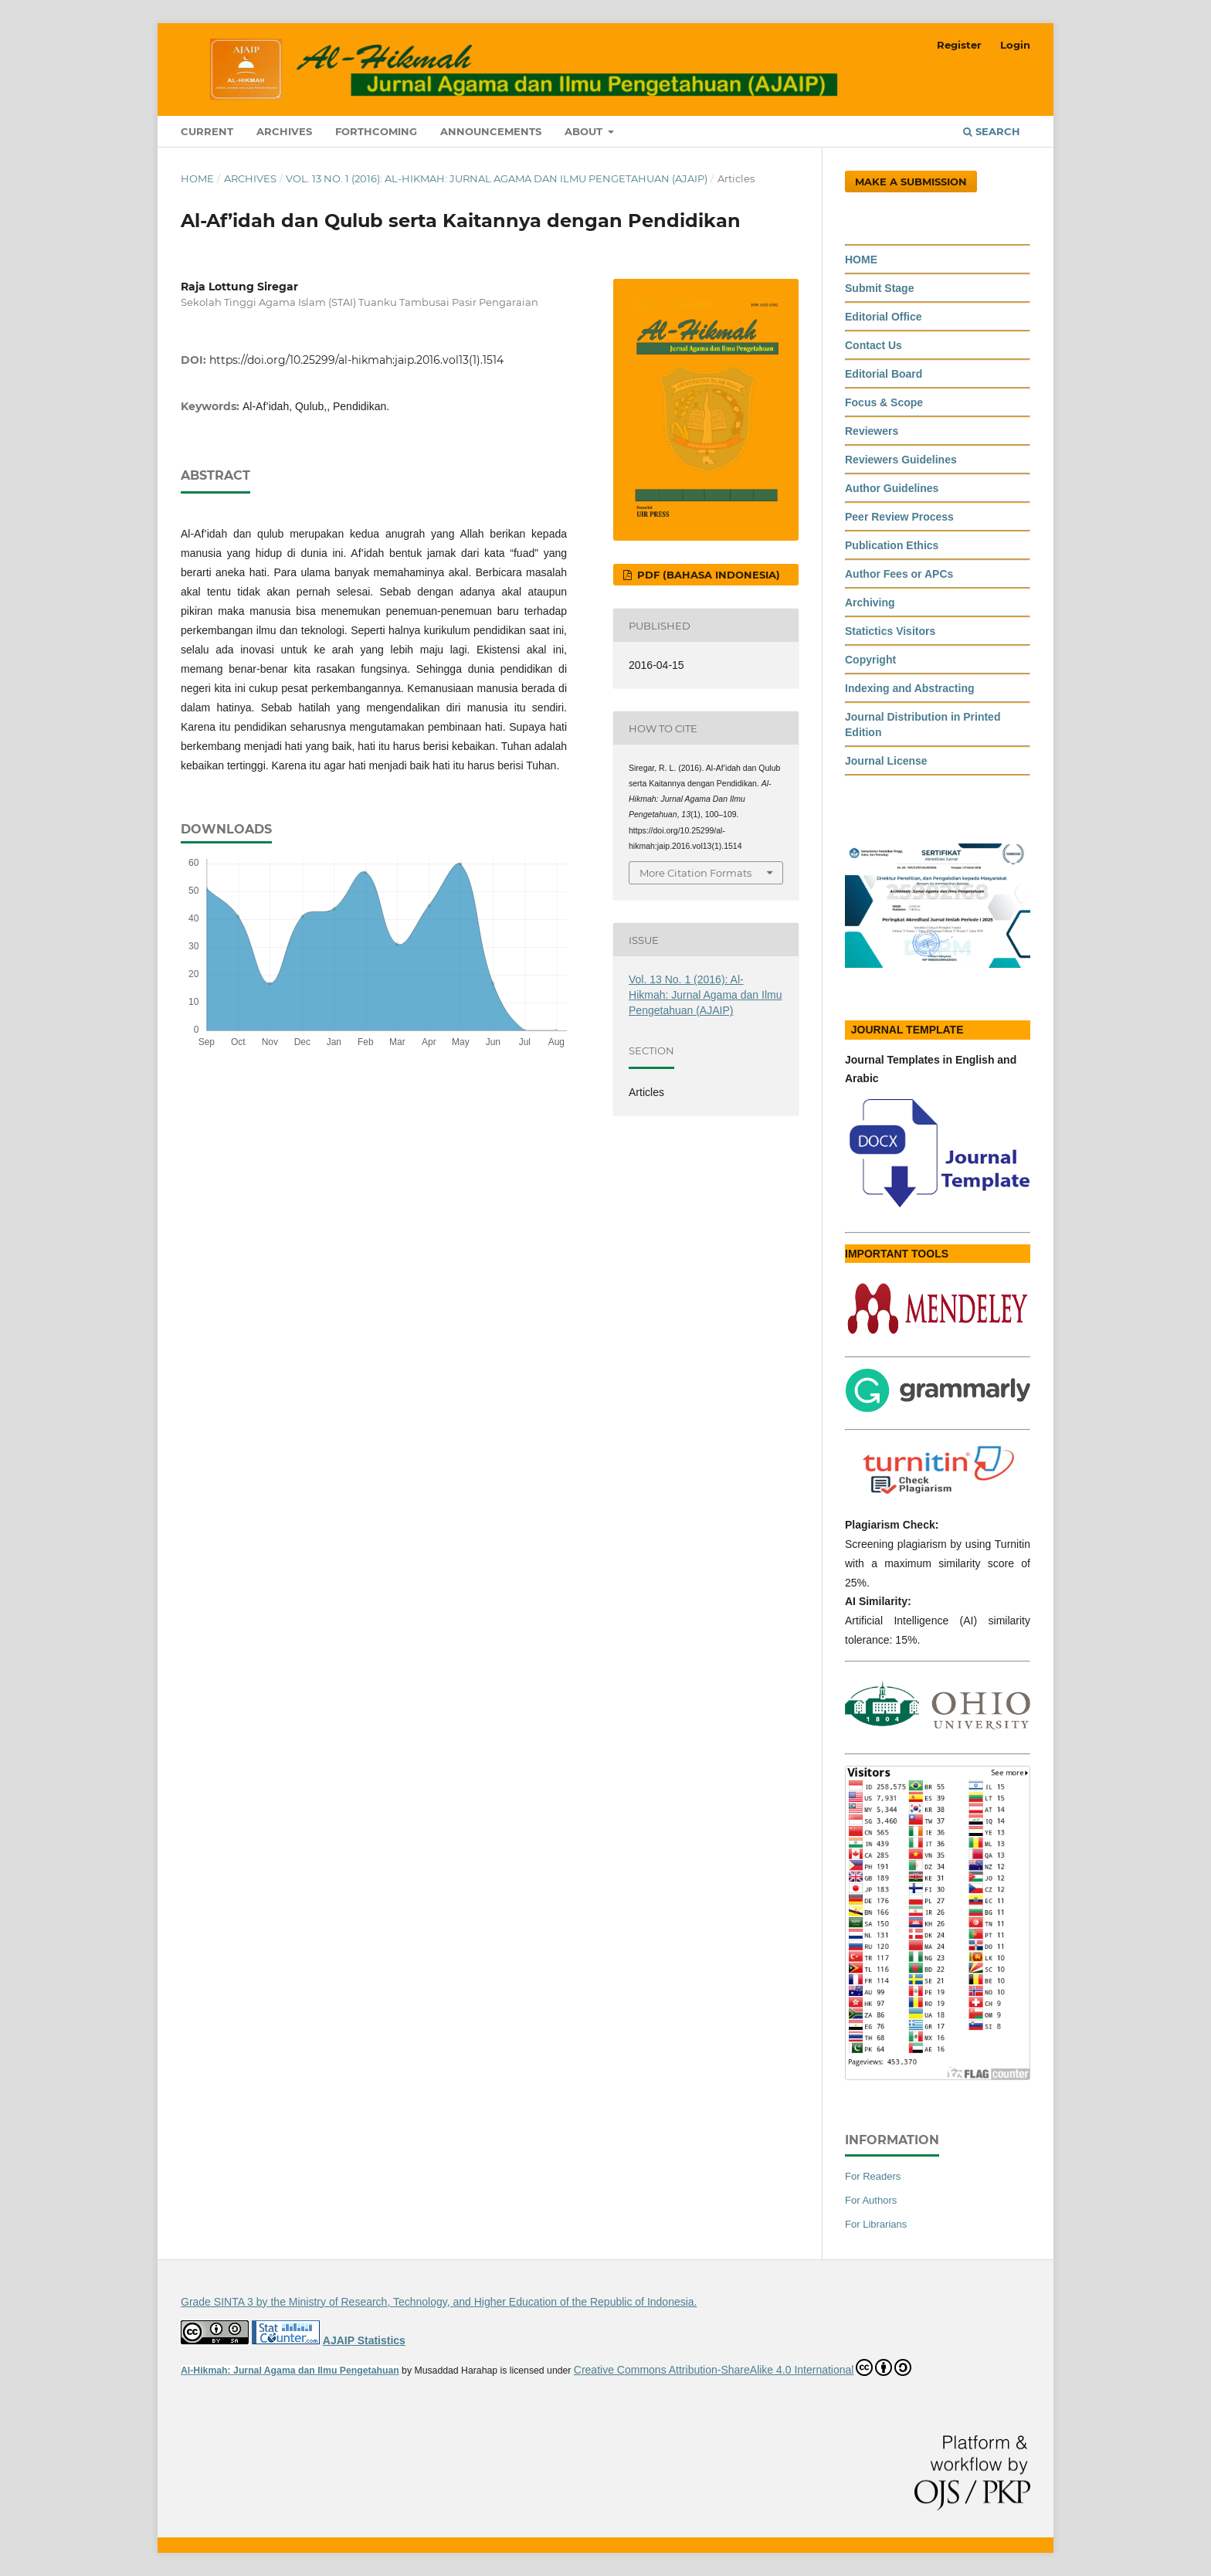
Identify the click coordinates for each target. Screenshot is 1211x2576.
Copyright (870, 659)
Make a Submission (911, 181)
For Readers (873, 2176)
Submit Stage (879, 288)
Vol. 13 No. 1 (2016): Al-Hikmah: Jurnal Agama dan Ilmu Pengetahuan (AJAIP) (496, 178)
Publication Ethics (891, 545)
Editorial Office (883, 317)
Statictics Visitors (890, 631)
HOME (861, 259)
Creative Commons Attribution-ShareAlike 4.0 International (743, 2367)
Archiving (870, 602)
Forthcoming (376, 131)
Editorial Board (883, 374)
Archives (284, 131)
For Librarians (876, 2224)
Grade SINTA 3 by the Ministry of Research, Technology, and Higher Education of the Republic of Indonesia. (439, 2302)
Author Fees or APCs (899, 574)
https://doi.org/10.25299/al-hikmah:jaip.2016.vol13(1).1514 (356, 360)
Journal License (886, 761)
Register (959, 45)
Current (207, 131)
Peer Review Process (899, 517)
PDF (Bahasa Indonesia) (707, 574)
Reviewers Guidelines (901, 459)
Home (197, 178)
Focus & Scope (884, 402)
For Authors (871, 2200)
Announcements (490, 131)
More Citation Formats (695, 873)
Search (991, 131)
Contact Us (873, 345)
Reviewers (871, 431)
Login (1015, 45)
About (585, 131)
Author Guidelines (891, 488)
